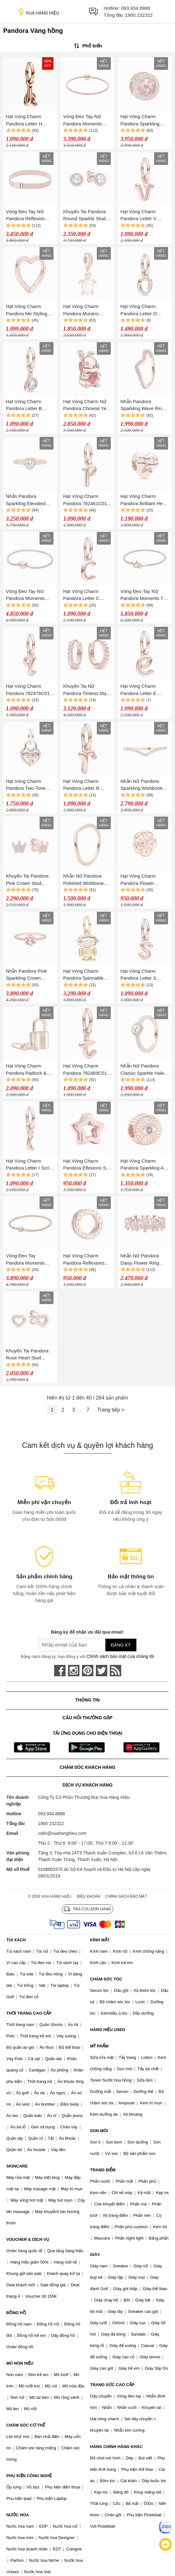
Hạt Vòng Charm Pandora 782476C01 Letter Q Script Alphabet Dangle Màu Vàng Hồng (29, 690)
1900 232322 (139, 15)
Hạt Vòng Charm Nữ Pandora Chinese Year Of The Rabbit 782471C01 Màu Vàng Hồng (87, 405)
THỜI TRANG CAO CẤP (29, 2013)
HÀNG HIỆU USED (107, 2029)
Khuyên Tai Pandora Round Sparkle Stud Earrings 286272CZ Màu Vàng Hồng (84, 215)
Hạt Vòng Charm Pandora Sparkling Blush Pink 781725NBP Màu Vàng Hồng (145, 120)
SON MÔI (99, 2130)
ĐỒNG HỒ (16, 2312)
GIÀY (95, 2254)
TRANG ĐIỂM (103, 2170)
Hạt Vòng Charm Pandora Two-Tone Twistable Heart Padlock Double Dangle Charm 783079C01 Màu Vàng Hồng (29, 785)
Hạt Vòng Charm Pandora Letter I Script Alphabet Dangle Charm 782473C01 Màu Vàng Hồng (29, 1165)
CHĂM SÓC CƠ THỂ (25, 2425)
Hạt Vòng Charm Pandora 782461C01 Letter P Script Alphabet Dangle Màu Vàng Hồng (86, 500)
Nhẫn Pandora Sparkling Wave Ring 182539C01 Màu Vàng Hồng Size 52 (144, 405)
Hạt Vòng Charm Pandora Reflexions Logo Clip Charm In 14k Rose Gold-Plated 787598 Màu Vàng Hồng (86, 1260)
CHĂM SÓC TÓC (106, 1979)
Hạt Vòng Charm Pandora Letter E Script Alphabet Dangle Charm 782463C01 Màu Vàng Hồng (145, 690)
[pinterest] (87, 1670)
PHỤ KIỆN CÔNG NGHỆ (29, 2475)
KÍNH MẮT (100, 1940)
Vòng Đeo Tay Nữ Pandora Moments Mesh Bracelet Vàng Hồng (84, 120)
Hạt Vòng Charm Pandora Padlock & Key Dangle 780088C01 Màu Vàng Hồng (29, 1070)
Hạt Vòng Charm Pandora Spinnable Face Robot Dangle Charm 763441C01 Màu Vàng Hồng (83, 975)
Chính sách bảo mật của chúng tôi (120, 1656)
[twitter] (101, 1670)
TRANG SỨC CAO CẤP (112, 2384)
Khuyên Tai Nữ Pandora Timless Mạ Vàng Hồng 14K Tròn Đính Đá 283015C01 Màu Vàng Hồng (85, 690)
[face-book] (60, 1670)
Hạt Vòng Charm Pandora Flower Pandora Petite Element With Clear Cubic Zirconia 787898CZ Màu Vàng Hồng (143, 880)
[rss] (115, 1670)
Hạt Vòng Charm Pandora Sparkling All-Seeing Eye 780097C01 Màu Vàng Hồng (144, 1165)
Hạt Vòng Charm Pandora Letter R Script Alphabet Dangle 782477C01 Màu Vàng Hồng (87, 785)
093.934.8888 (135, 8)
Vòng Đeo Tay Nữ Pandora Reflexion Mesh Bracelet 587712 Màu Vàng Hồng (29, 215)
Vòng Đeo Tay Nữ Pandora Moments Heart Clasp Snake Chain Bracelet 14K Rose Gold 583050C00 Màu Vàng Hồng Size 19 (30, 595)
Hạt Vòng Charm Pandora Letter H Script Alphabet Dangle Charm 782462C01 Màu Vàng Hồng (30, 120)
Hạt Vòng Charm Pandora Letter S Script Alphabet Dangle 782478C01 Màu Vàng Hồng (145, 975)
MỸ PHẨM (99, 2046)
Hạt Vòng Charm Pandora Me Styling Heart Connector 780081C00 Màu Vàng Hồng (29, 310)
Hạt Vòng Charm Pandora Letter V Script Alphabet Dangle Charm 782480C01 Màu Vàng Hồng (145, 215)
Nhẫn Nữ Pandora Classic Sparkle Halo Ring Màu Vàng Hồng (143, 1070)
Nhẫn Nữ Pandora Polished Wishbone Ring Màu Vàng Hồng (86, 880)
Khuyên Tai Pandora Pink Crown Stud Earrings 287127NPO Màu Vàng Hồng (28, 880)
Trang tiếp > (110, 1409)
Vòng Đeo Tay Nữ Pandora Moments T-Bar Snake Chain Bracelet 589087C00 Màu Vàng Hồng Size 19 (143, 595)
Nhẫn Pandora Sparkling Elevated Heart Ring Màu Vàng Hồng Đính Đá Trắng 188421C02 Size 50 (29, 500)
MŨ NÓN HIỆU (20, 2363)
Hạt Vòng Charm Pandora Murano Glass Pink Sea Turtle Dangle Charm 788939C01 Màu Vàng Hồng (87, 310)
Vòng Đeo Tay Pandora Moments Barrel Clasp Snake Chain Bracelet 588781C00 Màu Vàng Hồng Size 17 (29, 1260)
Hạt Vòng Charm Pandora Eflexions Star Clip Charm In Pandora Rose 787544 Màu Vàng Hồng (87, 1165)
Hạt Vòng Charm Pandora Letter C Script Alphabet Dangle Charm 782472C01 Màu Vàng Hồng (87, 595)
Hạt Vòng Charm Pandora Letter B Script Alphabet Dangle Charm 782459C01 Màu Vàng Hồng (30, 405)
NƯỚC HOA (17, 2515)
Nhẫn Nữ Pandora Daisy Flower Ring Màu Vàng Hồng (140, 1260)
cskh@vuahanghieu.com (62, 1833)
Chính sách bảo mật (126, 1896)
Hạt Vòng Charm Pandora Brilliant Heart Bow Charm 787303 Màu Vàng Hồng (144, 500)
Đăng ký (121, 1645)
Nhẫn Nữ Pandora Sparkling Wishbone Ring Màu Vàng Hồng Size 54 (143, 785)
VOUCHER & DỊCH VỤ (27, 2239)
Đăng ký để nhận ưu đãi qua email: (87, 1632)
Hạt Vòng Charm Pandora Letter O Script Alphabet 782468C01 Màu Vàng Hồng (144, 310)
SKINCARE (17, 2166)
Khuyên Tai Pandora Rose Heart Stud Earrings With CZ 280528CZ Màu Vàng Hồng (28, 1355)
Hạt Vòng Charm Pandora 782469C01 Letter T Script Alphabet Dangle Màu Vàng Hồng (86, 1070)
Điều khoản (88, 1896)
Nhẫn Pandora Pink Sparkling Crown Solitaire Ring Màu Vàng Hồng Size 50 (26, 975)
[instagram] (73, 1670)
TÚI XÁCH (16, 1940)
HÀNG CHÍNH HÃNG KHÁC (116, 2446)
